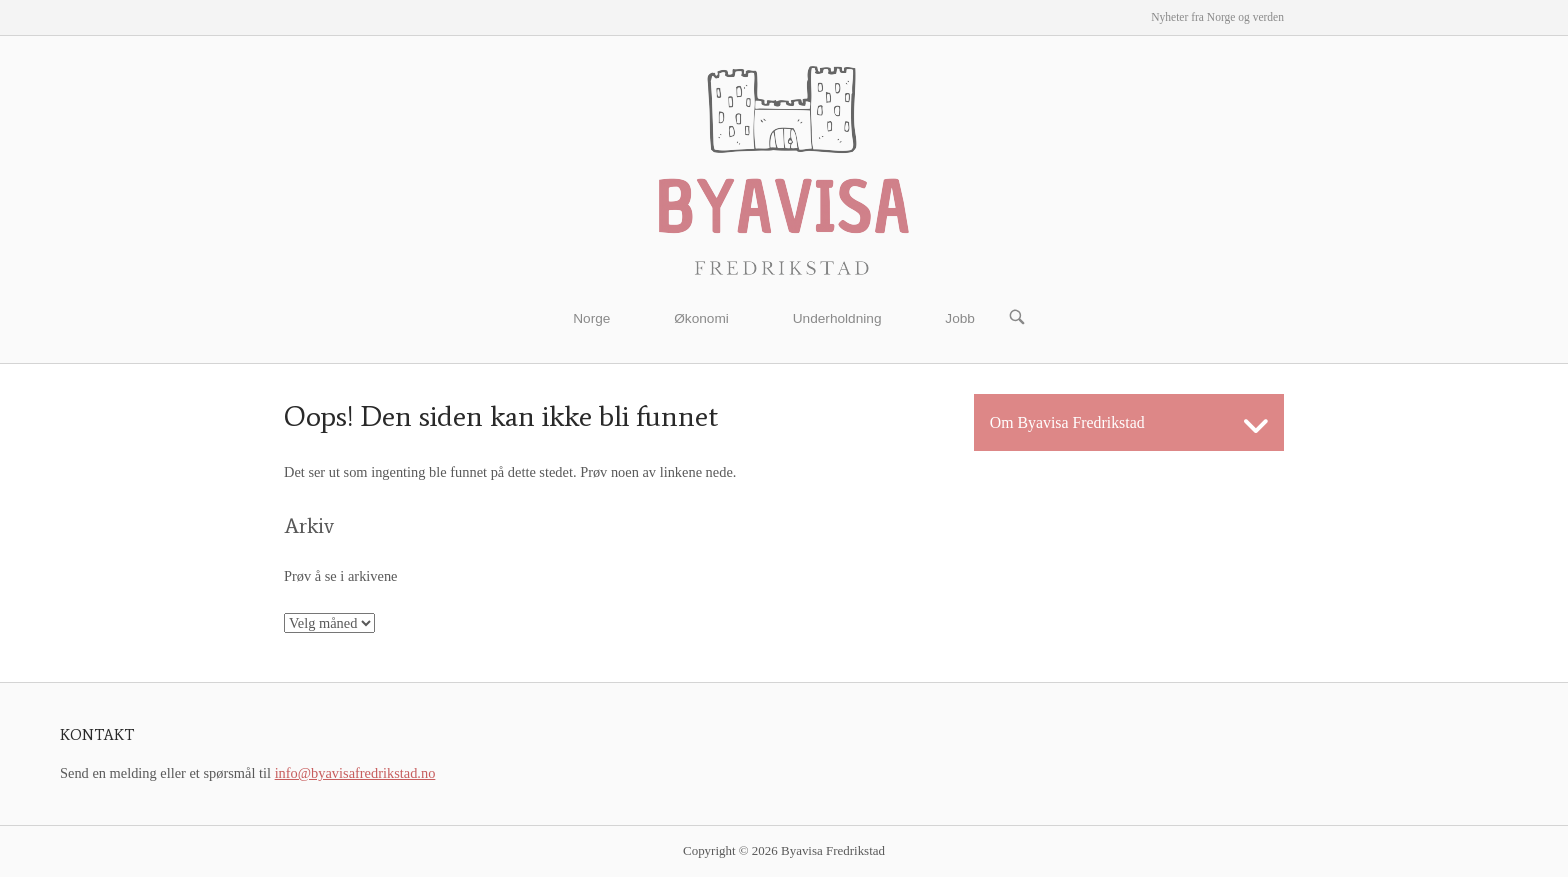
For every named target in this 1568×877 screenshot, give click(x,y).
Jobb (960, 318)
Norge (591, 318)
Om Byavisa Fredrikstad (1067, 422)
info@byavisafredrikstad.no (355, 773)
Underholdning (837, 318)
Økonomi (701, 318)
